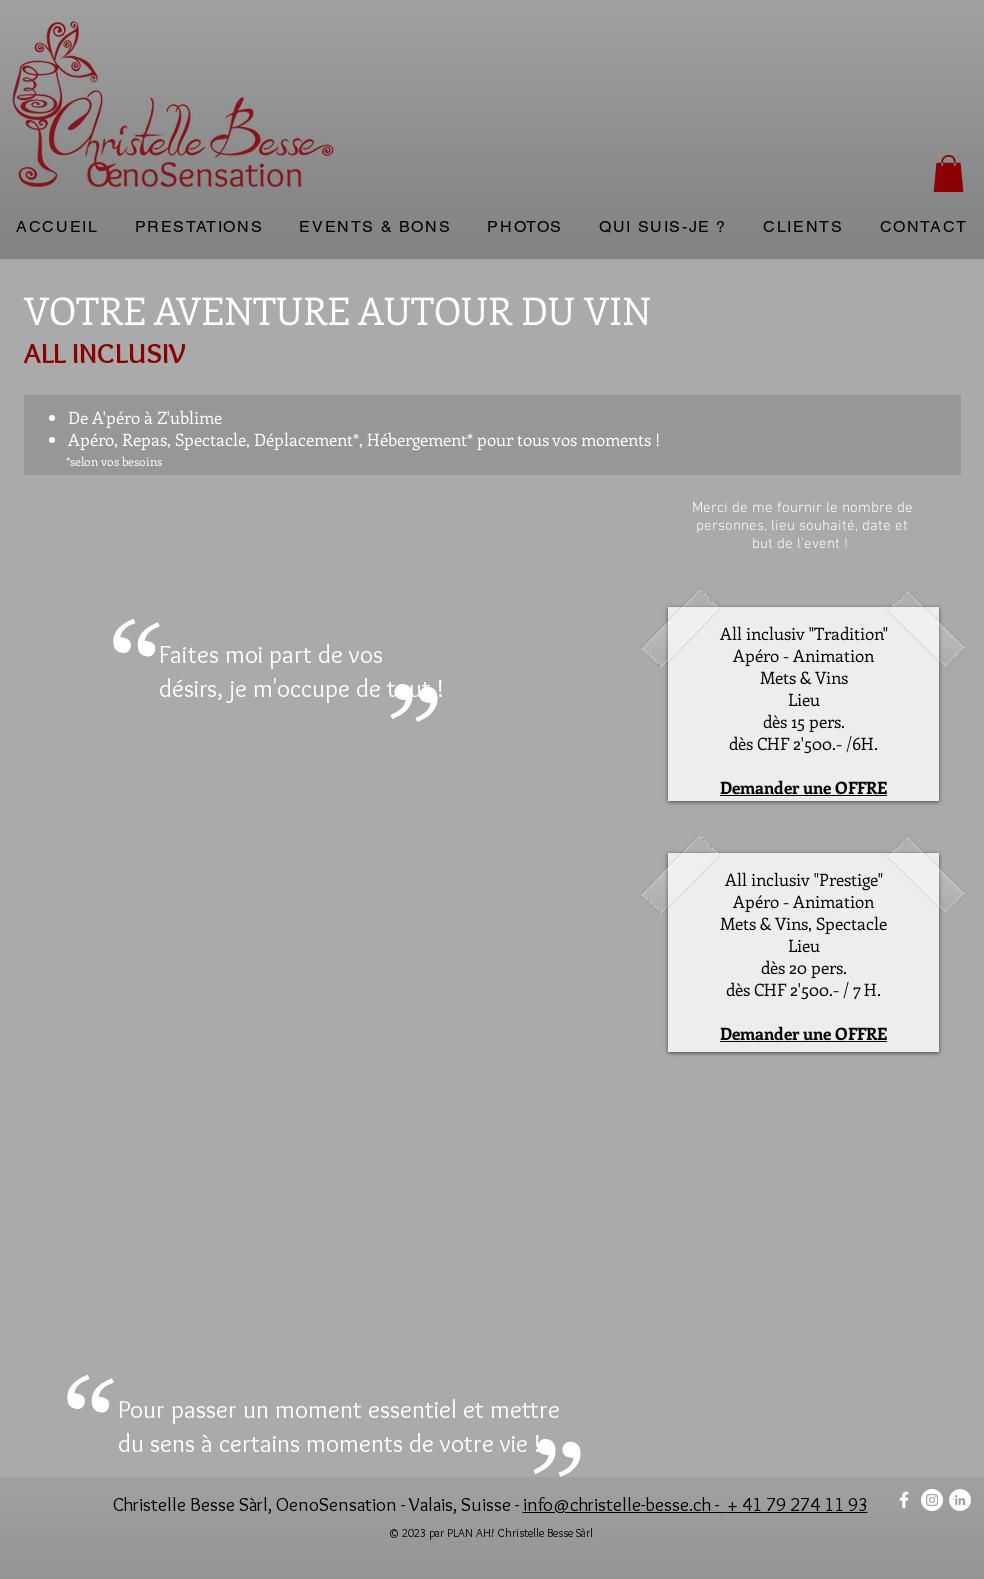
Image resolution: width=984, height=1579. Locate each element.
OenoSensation (336, 1504)
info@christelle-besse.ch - (625, 1504)
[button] (948, 173)
